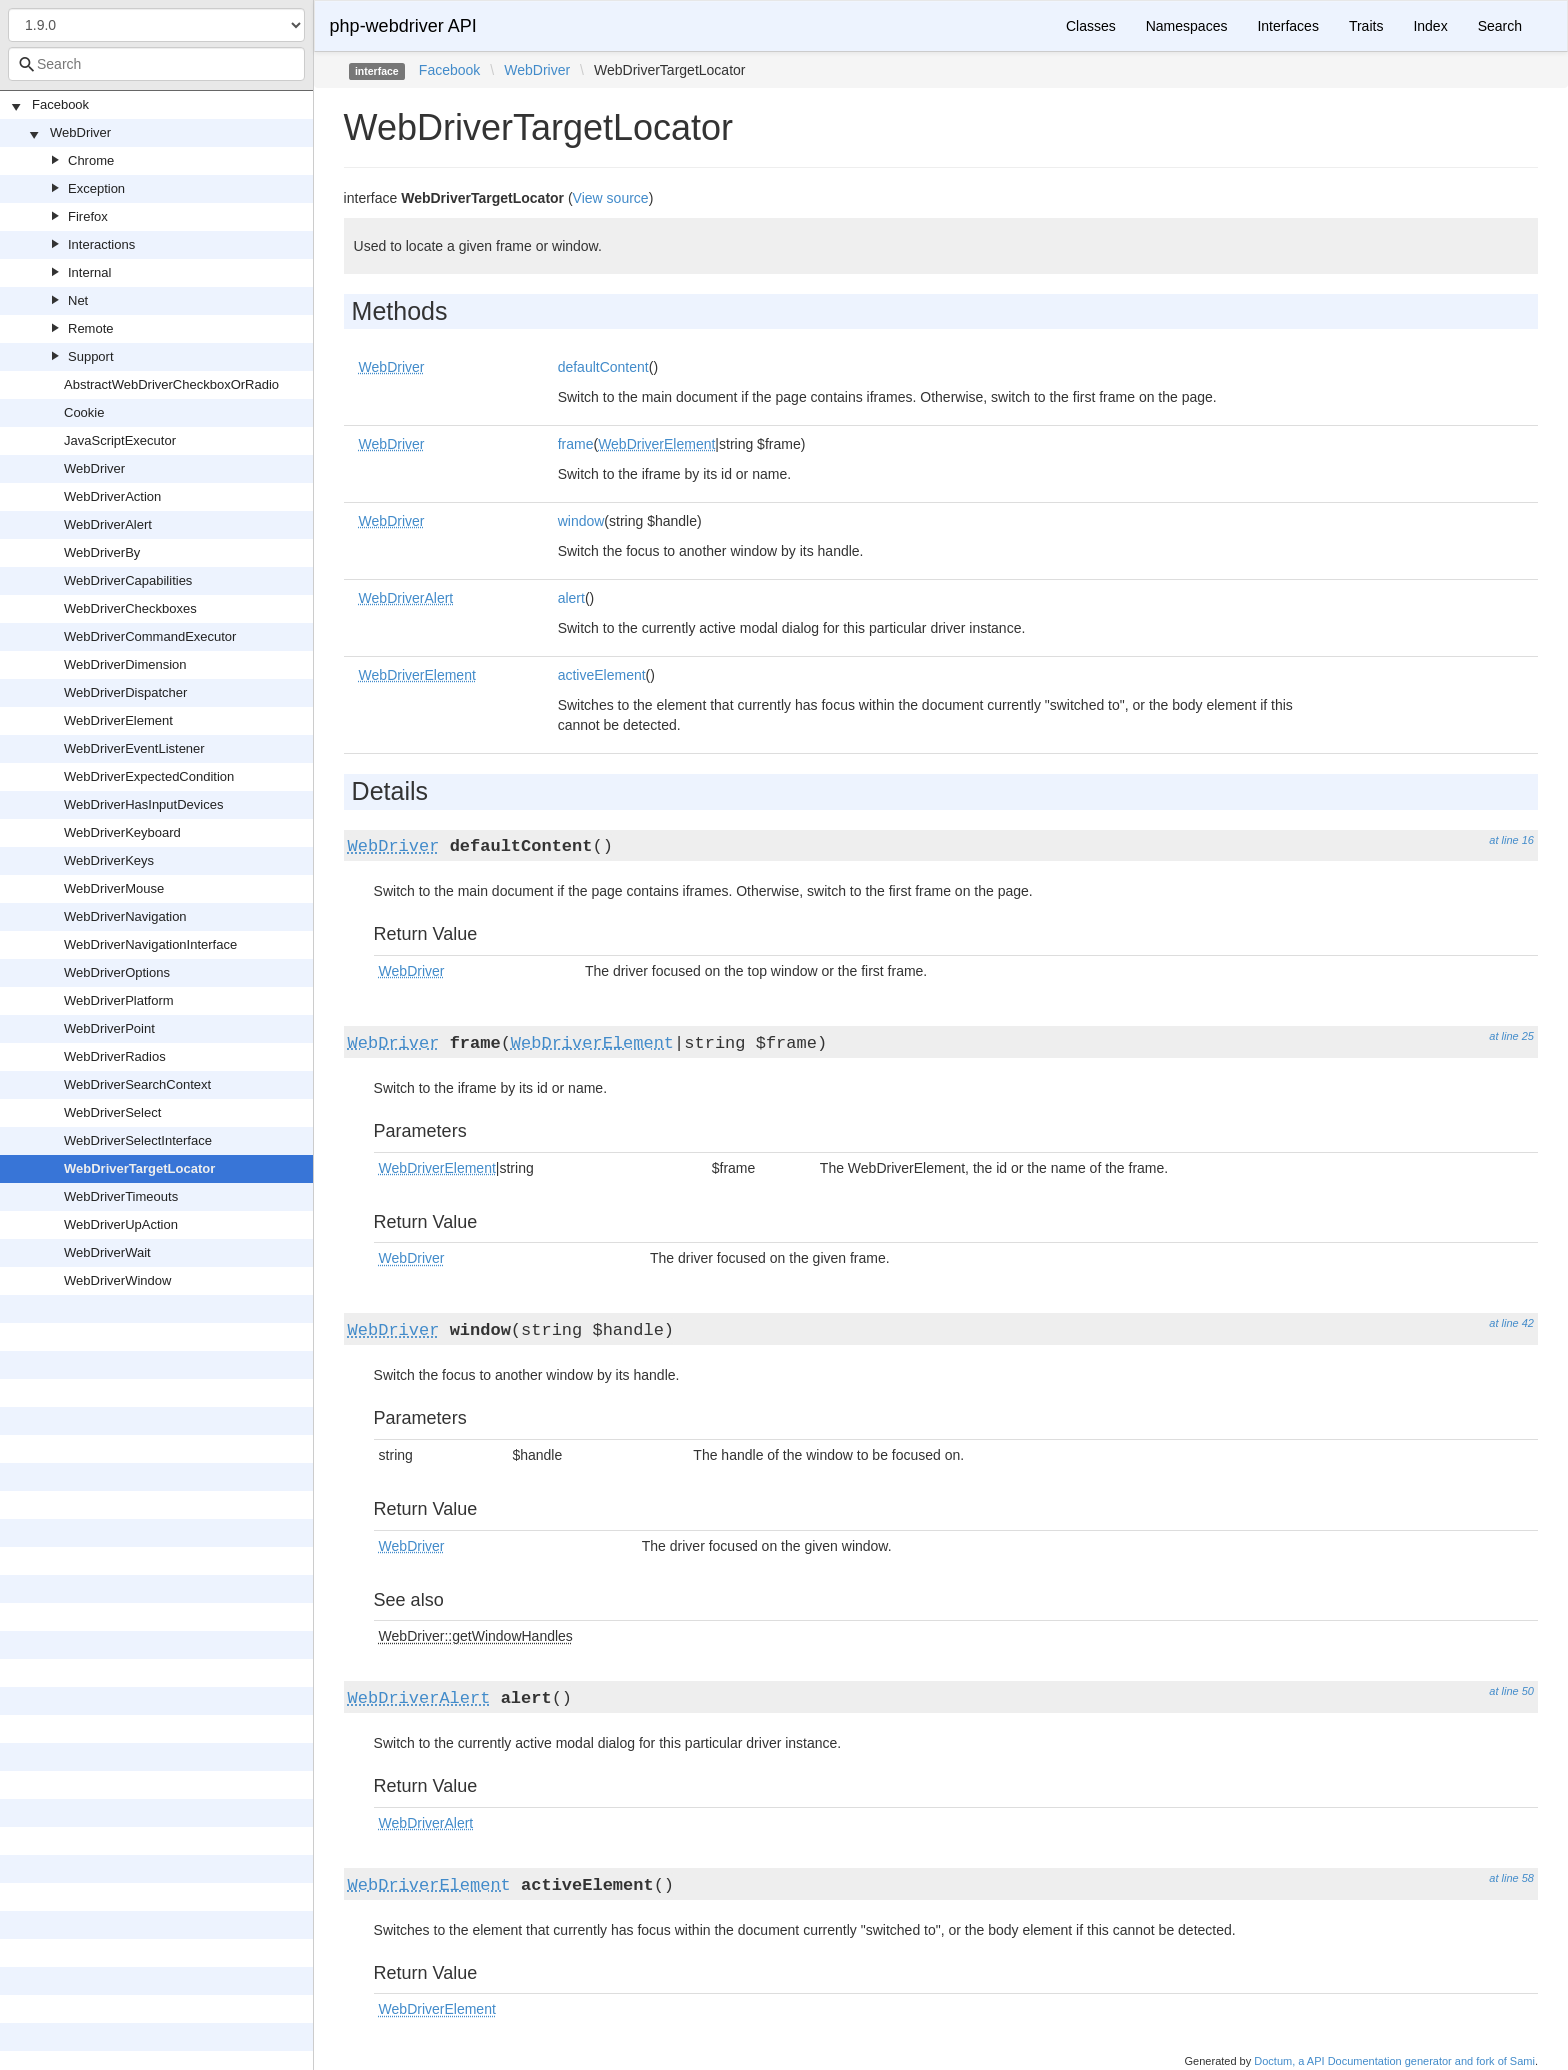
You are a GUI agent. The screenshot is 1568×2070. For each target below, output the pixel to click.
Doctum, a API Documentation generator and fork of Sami (1394, 2061)
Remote (91, 328)
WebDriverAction (112, 496)
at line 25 (1511, 1036)
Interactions (101, 244)
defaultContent (603, 367)
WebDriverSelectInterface (138, 1140)
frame (576, 444)
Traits (1366, 26)
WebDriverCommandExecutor (150, 636)
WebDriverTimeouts (121, 1196)
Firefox (88, 216)
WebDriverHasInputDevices (143, 804)
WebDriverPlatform (119, 1000)
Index (1430, 26)
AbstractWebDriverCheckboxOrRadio (171, 384)
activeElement (602, 675)
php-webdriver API (403, 26)
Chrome (91, 160)
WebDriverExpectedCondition (149, 776)
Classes (1091, 26)
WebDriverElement (118, 720)
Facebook (60, 104)
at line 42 (1511, 1323)
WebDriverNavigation (125, 916)
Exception (96, 188)
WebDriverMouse (114, 888)
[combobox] (156, 64)
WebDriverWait (107, 1252)
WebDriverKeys (109, 860)
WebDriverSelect (112, 1112)
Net (78, 300)
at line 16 (1511, 840)
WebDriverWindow (117, 1280)
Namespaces (1187, 26)
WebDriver (80, 132)
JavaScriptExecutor (120, 440)
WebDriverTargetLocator (139, 1168)
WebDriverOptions (117, 972)
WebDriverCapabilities (128, 580)
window (581, 521)
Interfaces (1287, 26)
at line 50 (1511, 1691)
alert (571, 598)
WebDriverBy (102, 552)
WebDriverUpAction (121, 1224)
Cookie (84, 412)
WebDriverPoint (109, 1028)
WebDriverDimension (125, 664)
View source (611, 198)
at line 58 (1511, 1878)
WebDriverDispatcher (125, 692)
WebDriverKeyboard (122, 832)
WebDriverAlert (108, 524)
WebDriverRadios (115, 1056)
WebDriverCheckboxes (130, 608)
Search (1500, 26)
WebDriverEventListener (134, 748)
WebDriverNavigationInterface (150, 944)
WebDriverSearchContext (137, 1084)
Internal (89, 272)
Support (91, 356)
